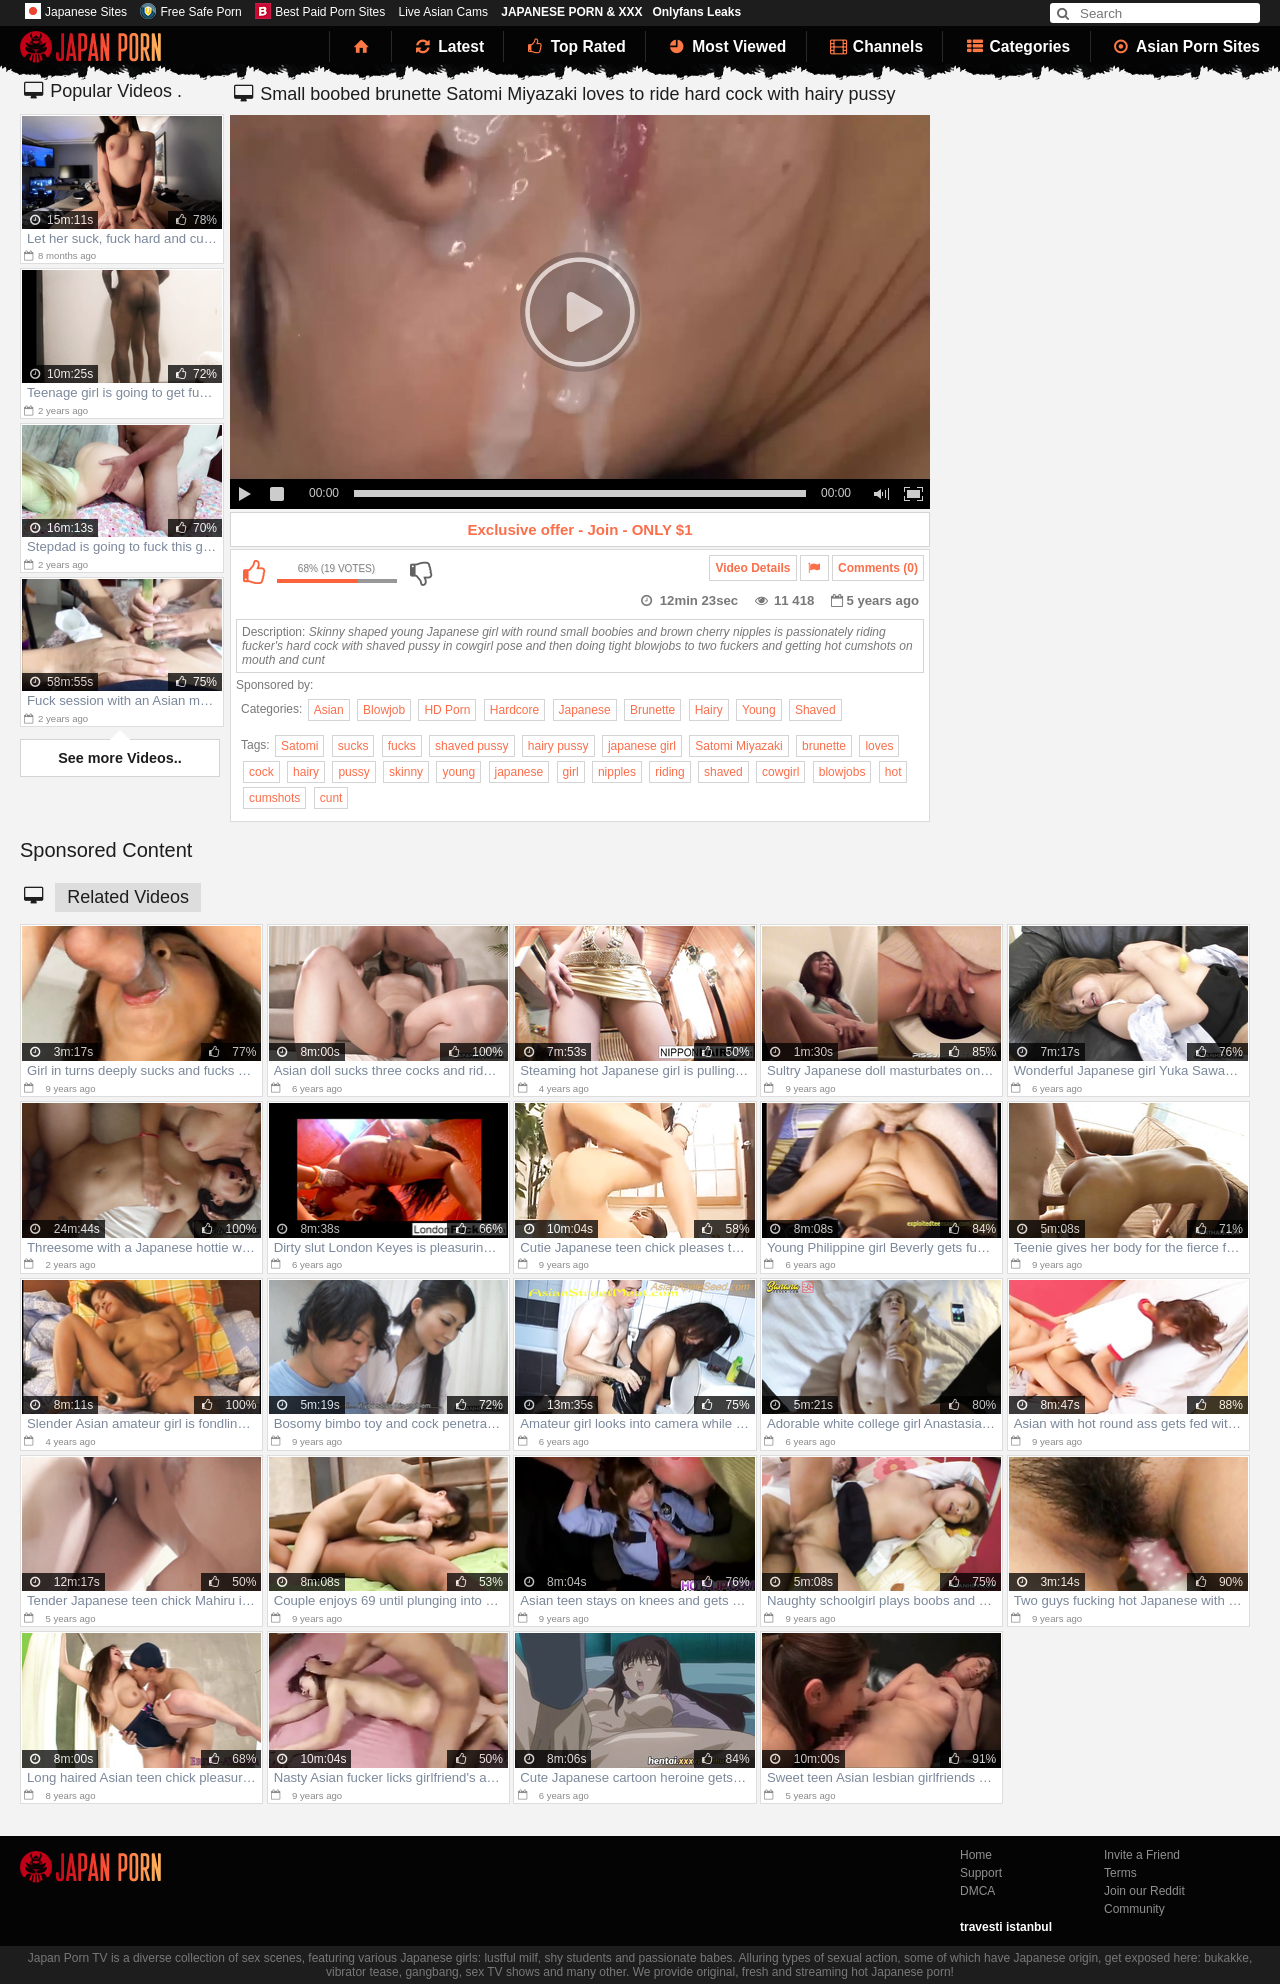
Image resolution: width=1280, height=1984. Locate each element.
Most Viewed (726, 46)
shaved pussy (471, 746)
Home (976, 1855)
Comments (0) (878, 568)
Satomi (299, 746)
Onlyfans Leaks (696, 12)
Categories (1016, 46)
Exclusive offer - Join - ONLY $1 (579, 529)
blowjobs (842, 772)
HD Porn (447, 710)
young (458, 772)
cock (261, 772)
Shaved (815, 710)
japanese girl (642, 746)
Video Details (752, 568)
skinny (406, 772)
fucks (402, 746)
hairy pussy (558, 746)
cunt (331, 798)
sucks (353, 746)
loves (879, 746)
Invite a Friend (1142, 1855)
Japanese (585, 710)
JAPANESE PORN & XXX (571, 12)
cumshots (274, 798)
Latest (448, 46)
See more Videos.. (120, 758)
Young (759, 710)
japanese (519, 772)
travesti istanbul (1006, 1927)
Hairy (709, 710)
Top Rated (574, 46)
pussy (353, 772)
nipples (617, 772)
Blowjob (384, 710)
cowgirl (780, 772)
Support (981, 1873)
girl (571, 772)
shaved (723, 772)
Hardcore (514, 710)
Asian (329, 710)
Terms (1120, 1873)
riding (669, 772)
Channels (875, 46)
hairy (306, 772)
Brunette (652, 710)
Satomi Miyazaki (738, 746)
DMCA (977, 1891)
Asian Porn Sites (1186, 46)
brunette (824, 746)
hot (893, 772)
